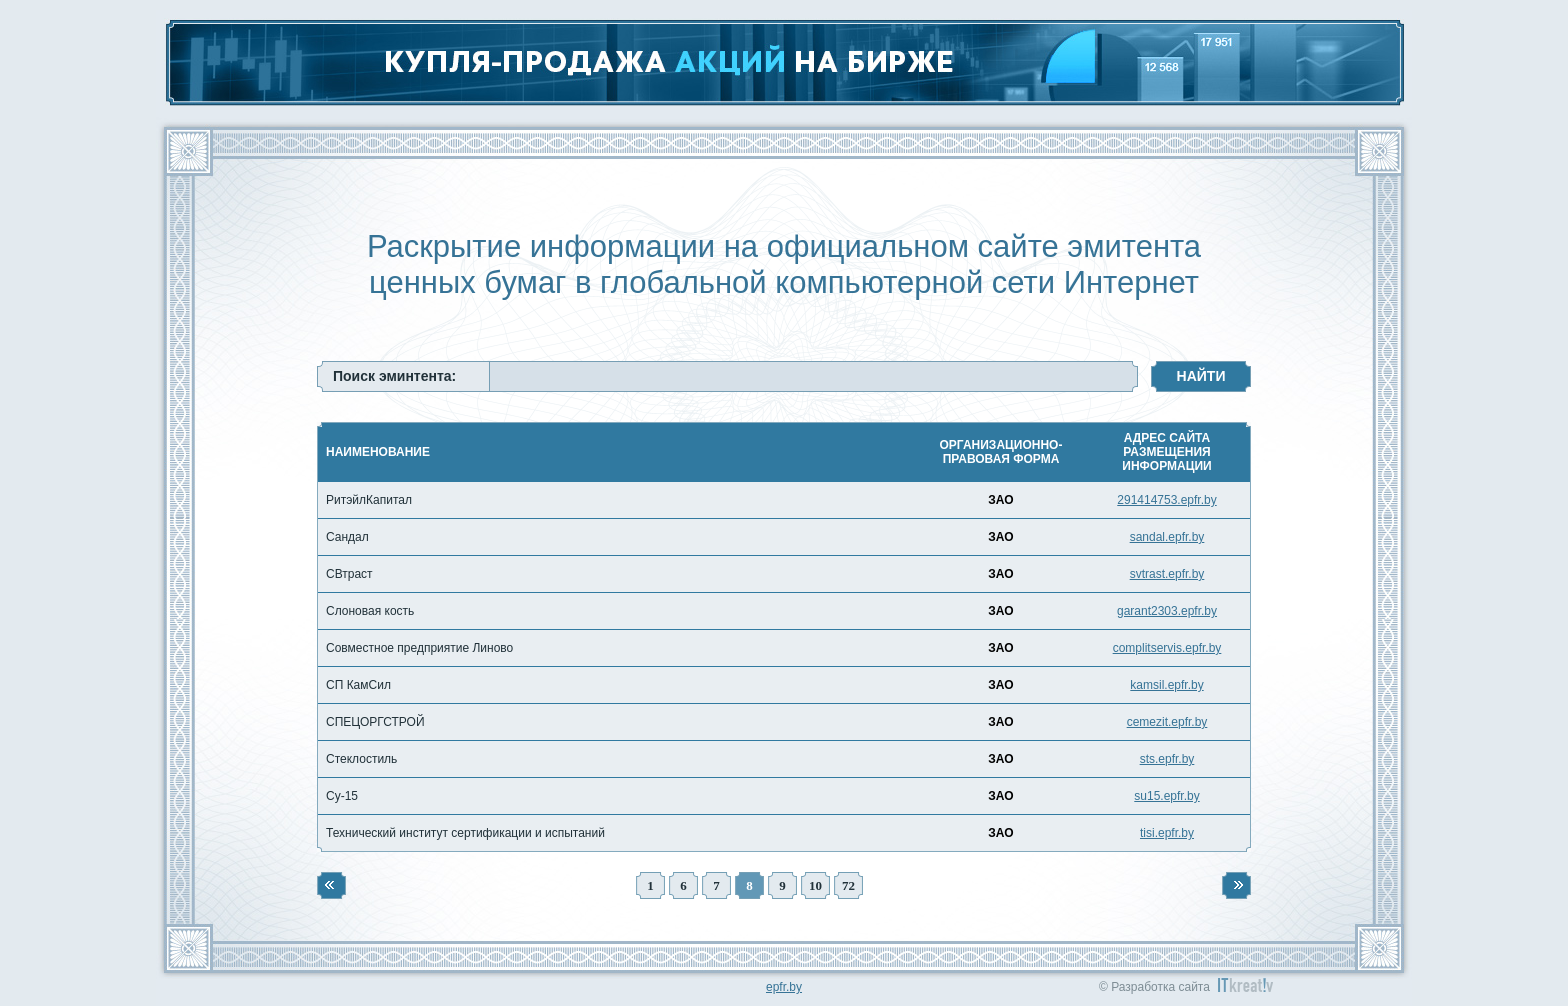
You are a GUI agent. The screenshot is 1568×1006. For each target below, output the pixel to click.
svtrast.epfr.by (1167, 574)
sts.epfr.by (1167, 759)
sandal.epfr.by (1167, 537)
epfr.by (784, 987)
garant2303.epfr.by (1167, 611)
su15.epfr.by (1166, 796)
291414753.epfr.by (1166, 500)
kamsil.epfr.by (1166, 685)
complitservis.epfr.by (1167, 648)
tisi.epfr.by (1167, 833)
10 (815, 885)
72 (848, 885)
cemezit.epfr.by (1167, 722)
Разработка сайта (1160, 987)
